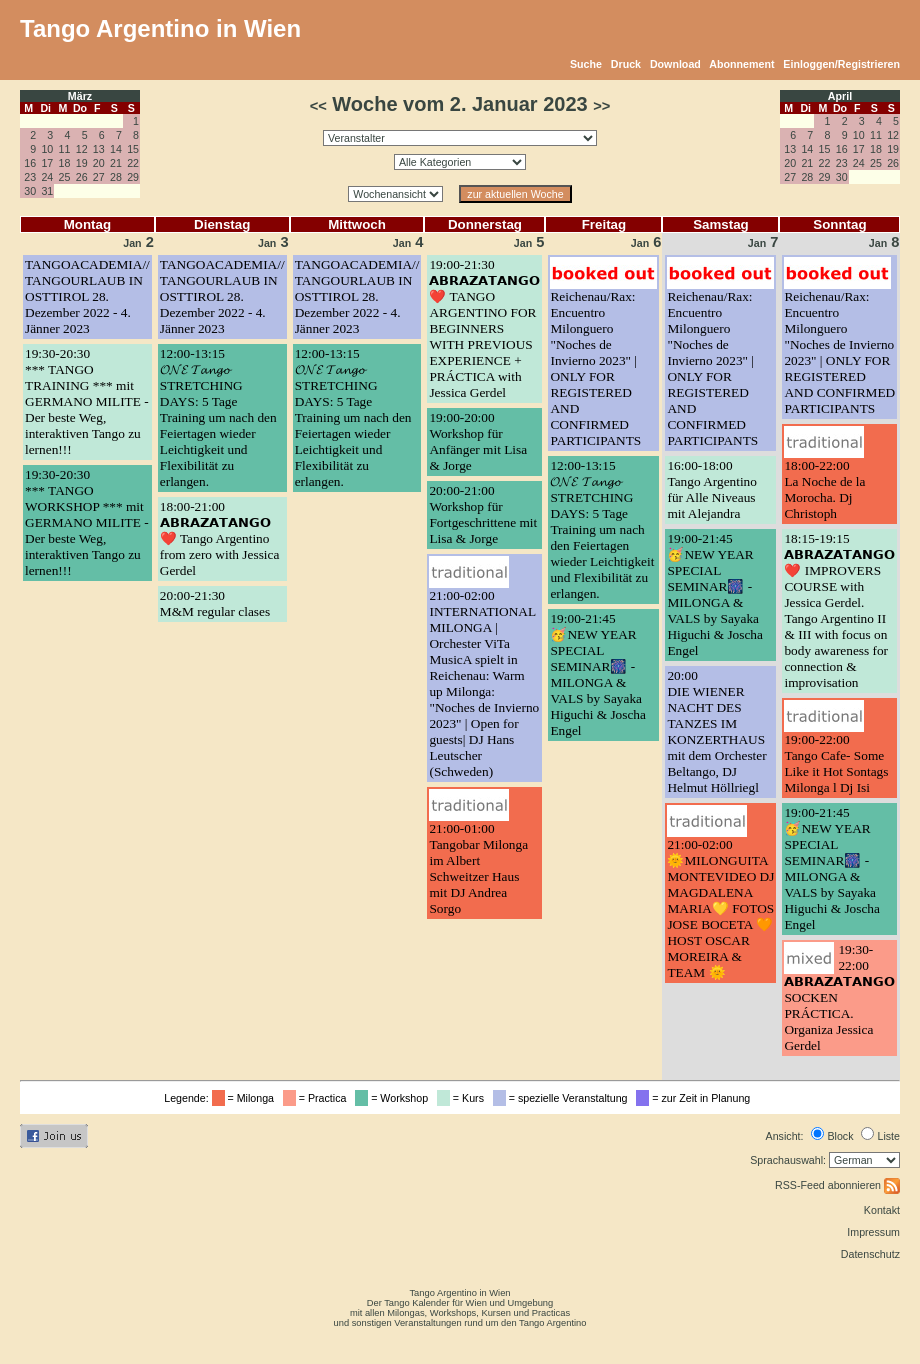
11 (65, 149)
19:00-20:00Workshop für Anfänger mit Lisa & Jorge (478, 441)
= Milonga (246, 1098)
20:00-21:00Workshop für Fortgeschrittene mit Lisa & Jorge (483, 514)
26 (82, 177)
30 (30, 191)
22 (133, 163)
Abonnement (741, 64)
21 (116, 163)
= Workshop (394, 1098)
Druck (626, 64)
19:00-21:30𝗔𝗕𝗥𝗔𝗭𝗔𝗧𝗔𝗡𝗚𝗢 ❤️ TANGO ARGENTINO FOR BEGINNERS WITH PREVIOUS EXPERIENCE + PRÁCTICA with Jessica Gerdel (484, 328)
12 (82, 149)
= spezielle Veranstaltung (563, 1098)
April (840, 96)
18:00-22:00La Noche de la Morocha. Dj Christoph (824, 489)
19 (82, 163)
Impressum (873, 1232)
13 (99, 149)
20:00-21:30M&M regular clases (215, 603)
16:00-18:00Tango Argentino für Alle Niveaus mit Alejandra (712, 489)
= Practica (317, 1098)
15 (133, 149)
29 (133, 177)
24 (47, 177)
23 (30, 177)
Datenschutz (870, 1254)
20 (99, 163)
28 (116, 177)
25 (65, 177)
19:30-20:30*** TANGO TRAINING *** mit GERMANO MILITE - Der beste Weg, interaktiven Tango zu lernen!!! (87, 401)
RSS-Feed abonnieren (837, 1185)
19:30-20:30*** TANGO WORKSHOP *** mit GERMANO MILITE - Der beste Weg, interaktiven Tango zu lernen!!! (87, 522)
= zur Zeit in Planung (696, 1098)
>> (601, 106)
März (80, 96)
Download (675, 64)
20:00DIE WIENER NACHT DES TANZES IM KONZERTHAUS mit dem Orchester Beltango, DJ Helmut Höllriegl (716, 731)
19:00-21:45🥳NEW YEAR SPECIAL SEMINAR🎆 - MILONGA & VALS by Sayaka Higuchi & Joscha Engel (598, 674)
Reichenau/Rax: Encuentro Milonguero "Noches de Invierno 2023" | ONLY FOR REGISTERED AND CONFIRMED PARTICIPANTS (595, 368)
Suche (586, 64)
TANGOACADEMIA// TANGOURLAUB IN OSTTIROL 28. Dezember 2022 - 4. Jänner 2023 (87, 296)
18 (65, 163)
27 (99, 177)
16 (30, 163)
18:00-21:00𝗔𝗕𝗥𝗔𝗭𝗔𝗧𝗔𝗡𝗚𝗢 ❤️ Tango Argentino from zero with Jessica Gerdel (220, 538)
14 (116, 149)
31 (47, 191)
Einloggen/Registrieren (841, 64)
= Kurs (463, 1098)
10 (47, 149)
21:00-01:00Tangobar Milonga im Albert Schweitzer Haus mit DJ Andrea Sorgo (478, 868)
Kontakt (882, 1210)
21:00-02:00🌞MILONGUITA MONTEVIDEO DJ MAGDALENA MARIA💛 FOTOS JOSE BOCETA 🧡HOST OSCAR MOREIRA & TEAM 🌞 (720, 908)
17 (47, 163)
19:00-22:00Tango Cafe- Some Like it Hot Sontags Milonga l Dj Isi (836, 763)
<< (318, 106)
